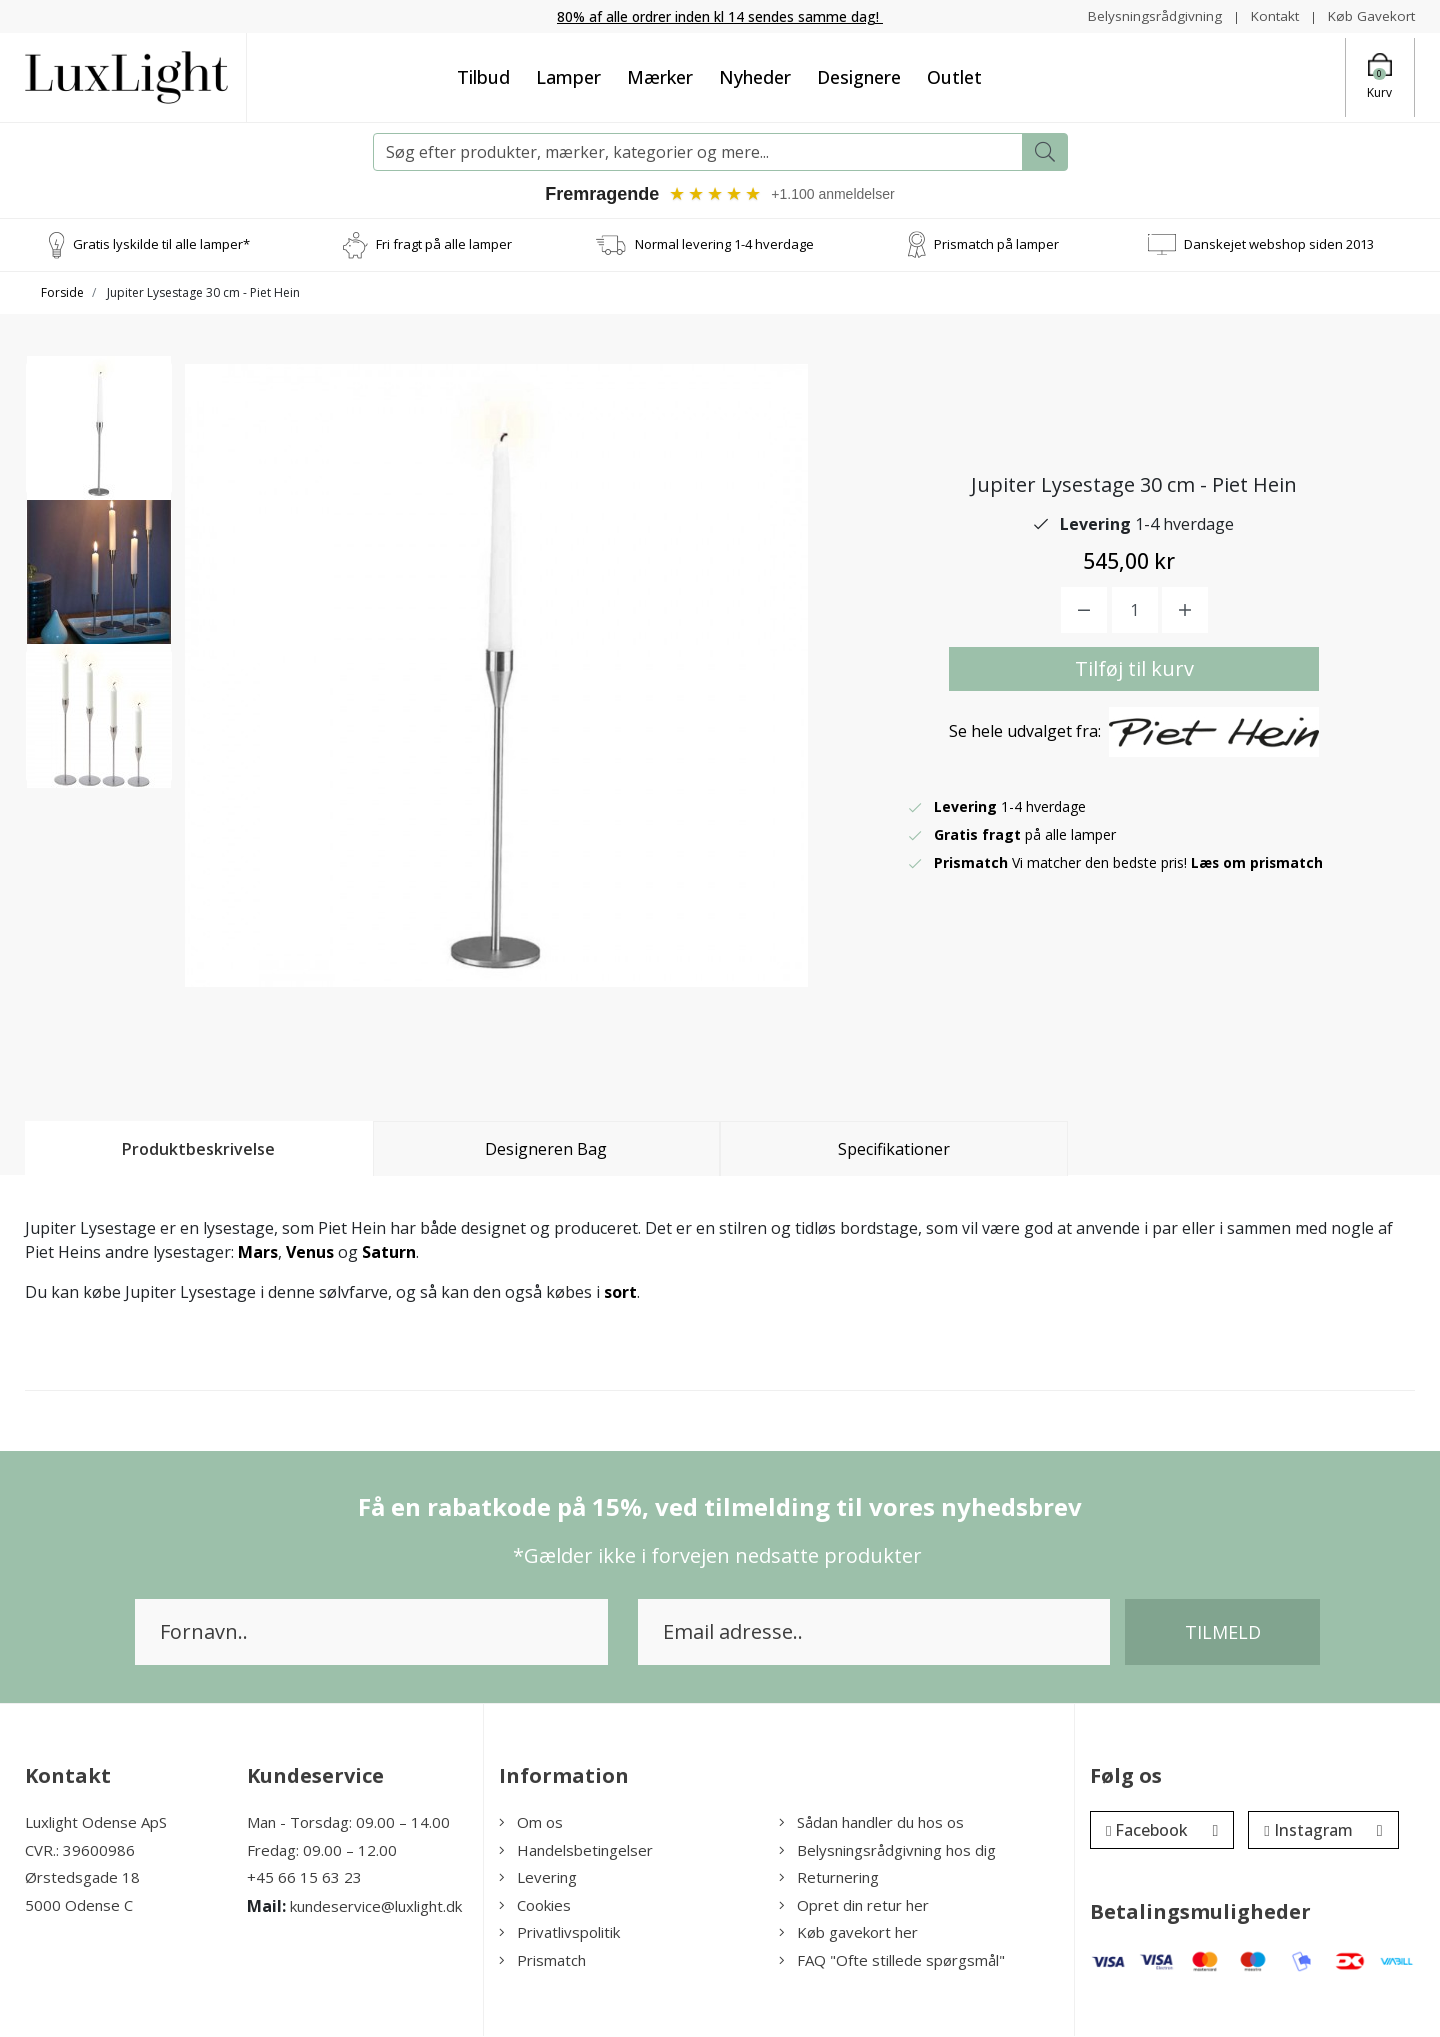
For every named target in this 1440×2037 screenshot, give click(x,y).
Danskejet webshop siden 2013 (1279, 244)
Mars (258, 1253)
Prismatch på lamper (996, 244)
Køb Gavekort (1370, 15)
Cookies (535, 1906)
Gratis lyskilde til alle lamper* (161, 244)
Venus (310, 1253)
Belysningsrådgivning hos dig (887, 1851)
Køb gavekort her (848, 1933)
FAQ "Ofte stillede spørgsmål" (892, 1961)
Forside (62, 292)
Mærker (660, 77)
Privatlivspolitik (559, 1933)
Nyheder (755, 77)
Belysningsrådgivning (1149, 15)
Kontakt (1271, 15)
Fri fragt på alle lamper (444, 244)
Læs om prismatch (1258, 863)
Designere (859, 77)
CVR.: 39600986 (80, 1851)
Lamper (568, 77)
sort (620, 1293)
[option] (99, 436)
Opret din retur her (854, 1906)
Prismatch (542, 1961)
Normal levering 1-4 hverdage (724, 244)
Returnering (829, 1878)
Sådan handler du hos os (871, 1823)
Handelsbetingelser (576, 1851)
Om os (531, 1823)
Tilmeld (1223, 1633)
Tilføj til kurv (1134, 669)
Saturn (389, 1253)
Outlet (954, 77)
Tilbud (483, 77)
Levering (538, 1878)
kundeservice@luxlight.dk (376, 1907)
